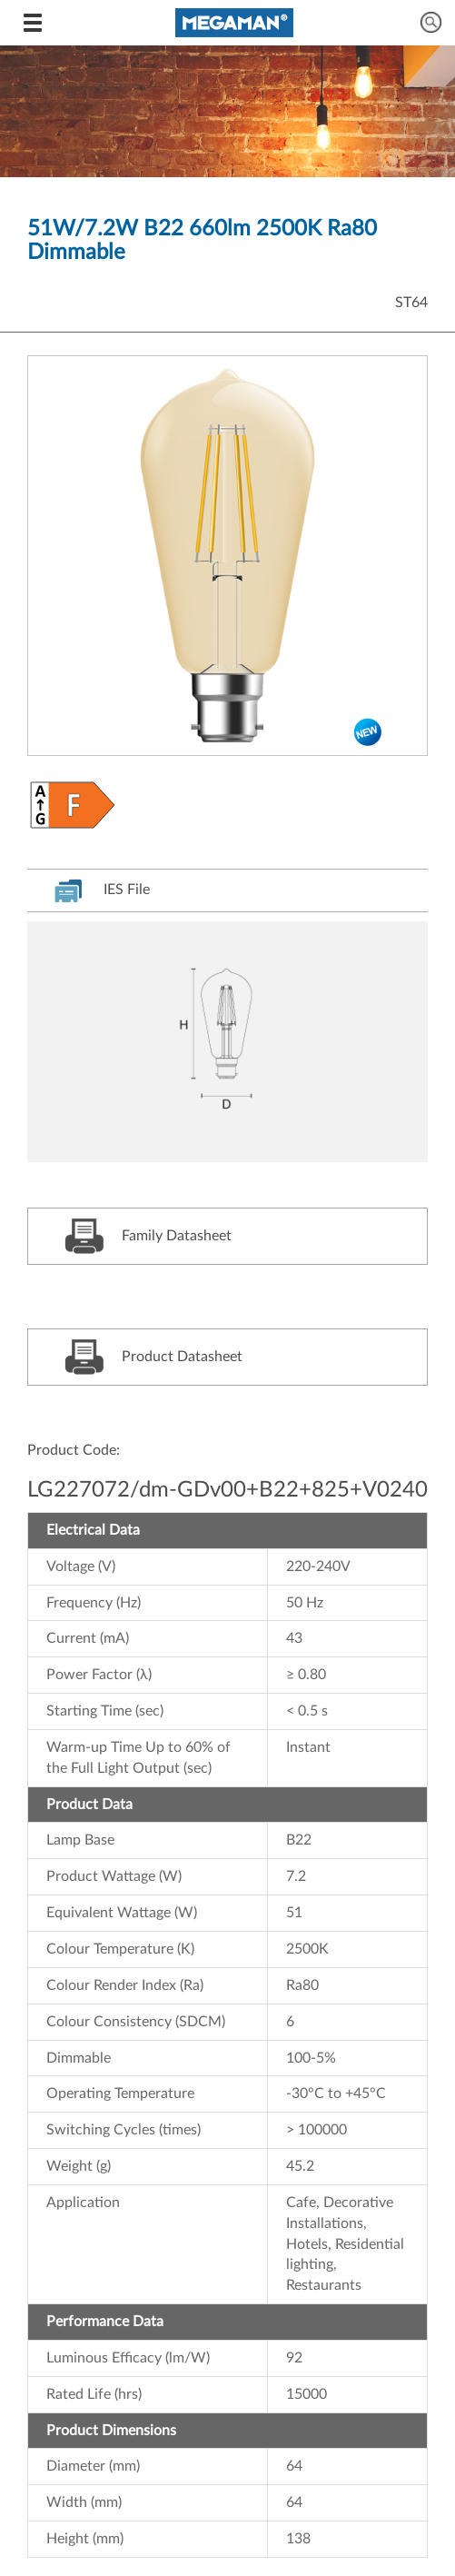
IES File (102, 889)
